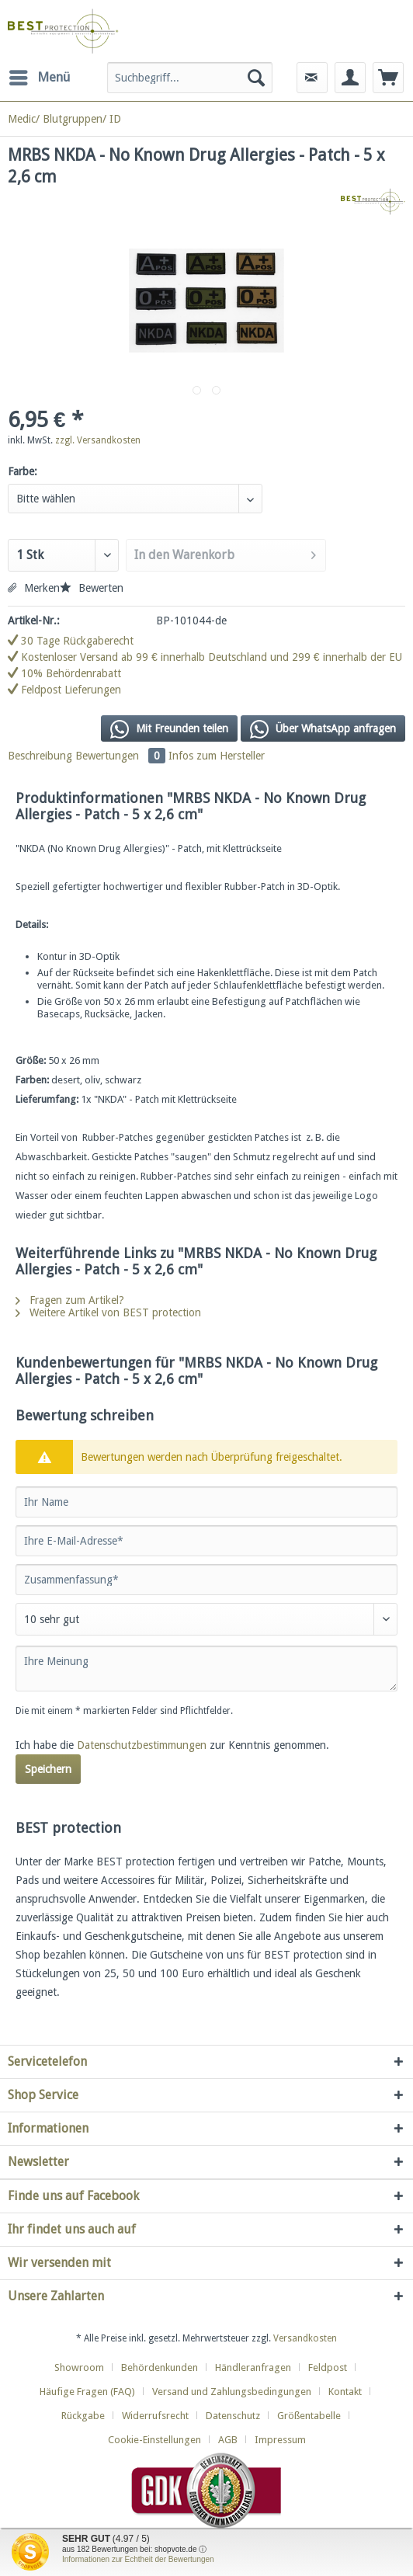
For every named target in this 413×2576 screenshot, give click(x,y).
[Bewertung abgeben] (206, 1619)
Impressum (280, 2440)
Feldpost (327, 2367)
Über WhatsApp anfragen (323, 729)
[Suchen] (256, 77)
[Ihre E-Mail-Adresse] (206, 1540)
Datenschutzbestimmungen (141, 1745)
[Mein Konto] (350, 77)
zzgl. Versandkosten (98, 440)
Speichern (48, 1769)
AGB (228, 2440)
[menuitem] (39, 77)
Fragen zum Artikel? (70, 1300)
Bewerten (91, 588)
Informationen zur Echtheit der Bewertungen (138, 2559)
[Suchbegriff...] (189, 77)
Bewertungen (121, 755)
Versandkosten (305, 2338)
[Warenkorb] (388, 77)
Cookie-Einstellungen (154, 2440)
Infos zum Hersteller (216, 755)
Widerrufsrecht (155, 2415)
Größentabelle (309, 2415)
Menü (39, 75)
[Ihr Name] (206, 1501)
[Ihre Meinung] (206, 1668)
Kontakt (345, 2391)
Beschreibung (40, 755)
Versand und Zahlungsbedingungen (231, 2391)
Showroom (79, 2367)
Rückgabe (83, 2415)
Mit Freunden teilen (169, 729)
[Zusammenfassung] (206, 1579)
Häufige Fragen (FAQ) (87, 2391)
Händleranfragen (253, 2367)
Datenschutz (233, 2415)
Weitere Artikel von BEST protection (108, 1312)
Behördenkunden (159, 2367)
